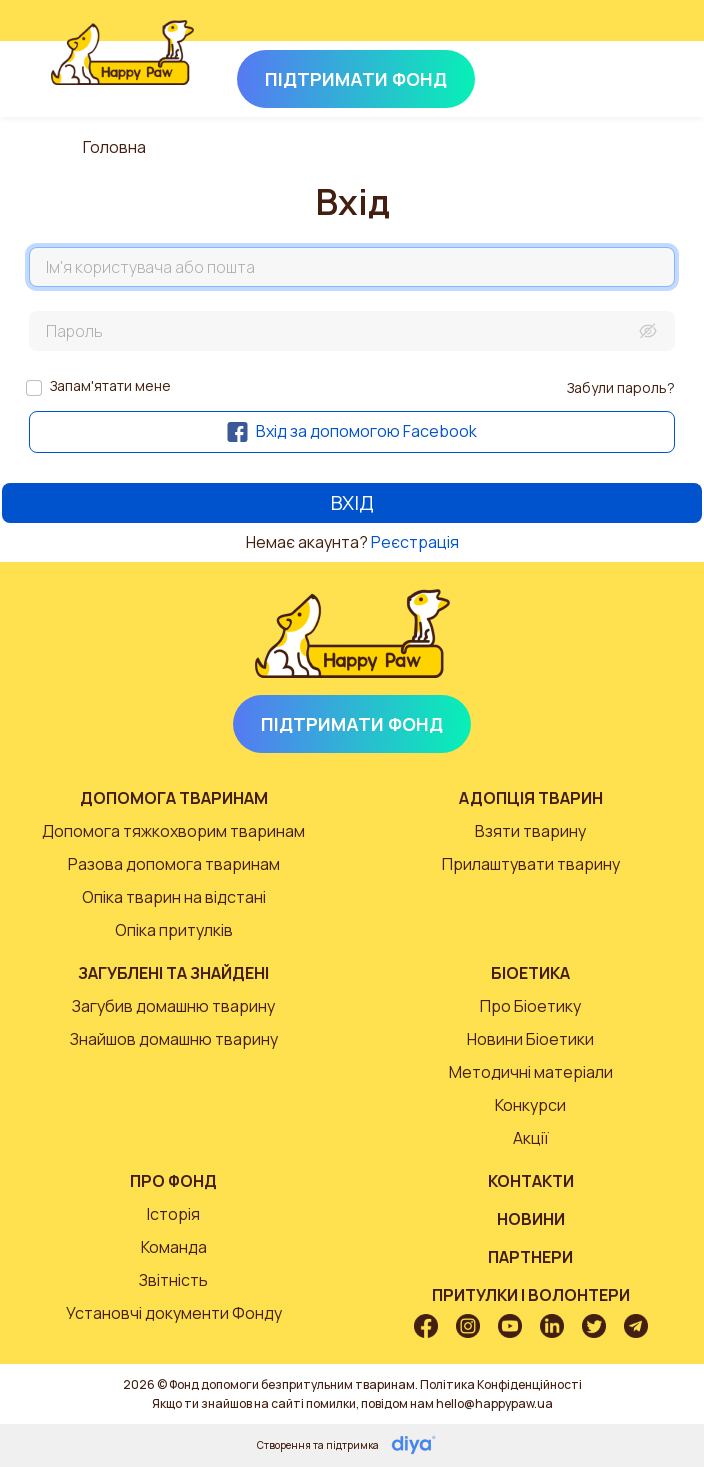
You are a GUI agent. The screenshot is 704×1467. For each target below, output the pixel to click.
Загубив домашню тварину (173, 1006)
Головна (114, 147)
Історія (173, 1214)
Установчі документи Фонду (174, 1313)
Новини (531, 1219)
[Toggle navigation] (626, 75)
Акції (531, 1138)
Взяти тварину (530, 831)
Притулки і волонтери (531, 1295)
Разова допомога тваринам (174, 864)
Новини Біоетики (530, 1039)
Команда (174, 1247)
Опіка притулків (174, 930)
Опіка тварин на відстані (174, 897)
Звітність (173, 1280)
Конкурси (530, 1105)
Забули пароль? (621, 387)
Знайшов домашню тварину (174, 1039)
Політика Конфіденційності (501, 1384)
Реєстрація (415, 542)
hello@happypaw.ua (494, 1403)
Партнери (530, 1257)
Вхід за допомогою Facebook (352, 431)
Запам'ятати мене (110, 385)
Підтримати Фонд (352, 724)
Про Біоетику (530, 1006)
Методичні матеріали (531, 1072)
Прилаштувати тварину (531, 864)
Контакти (531, 1181)
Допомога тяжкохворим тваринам (173, 831)
